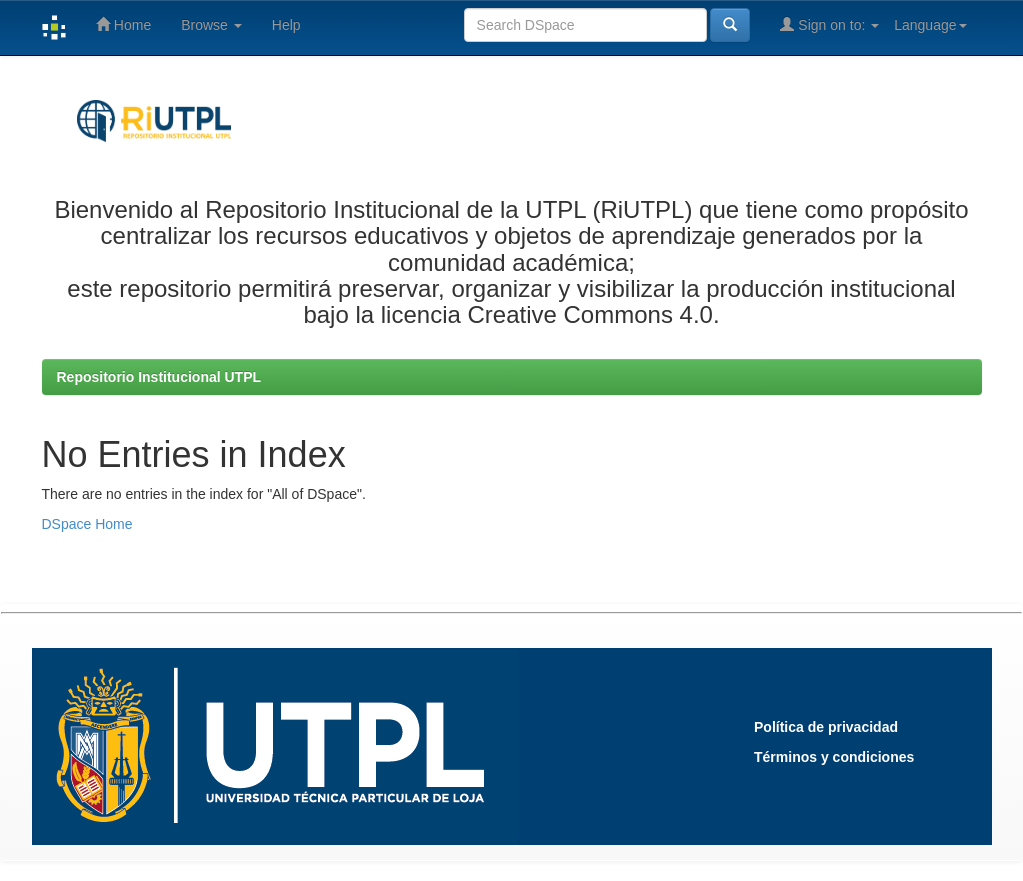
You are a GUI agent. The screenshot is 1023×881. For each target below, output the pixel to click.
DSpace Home (87, 524)
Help (286, 25)
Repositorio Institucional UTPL (159, 377)
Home (123, 24)
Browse (211, 25)
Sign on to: (829, 24)
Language (930, 25)
